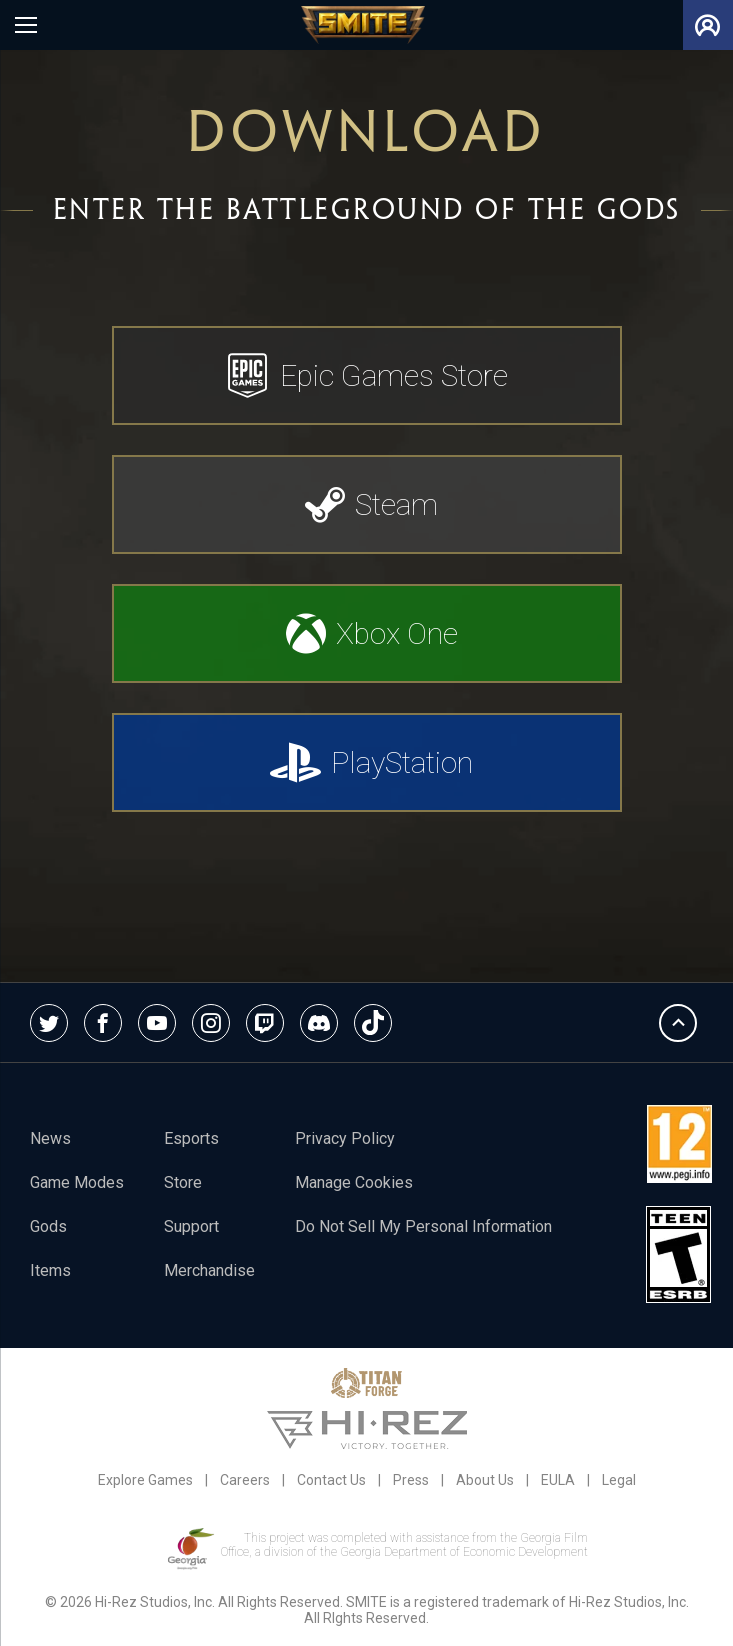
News (50, 1138)
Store (183, 1182)
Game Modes (77, 1182)
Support (191, 1226)
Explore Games (145, 1480)
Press (411, 1480)
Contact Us (331, 1480)
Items (50, 1270)
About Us (485, 1480)
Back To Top (678, 1023)
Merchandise (209, 1270)
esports (191, 1138)
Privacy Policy (345, 1138)
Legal (619, 1480)
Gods (48, 1226)
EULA (558, 1480)
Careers (245, 1480)
